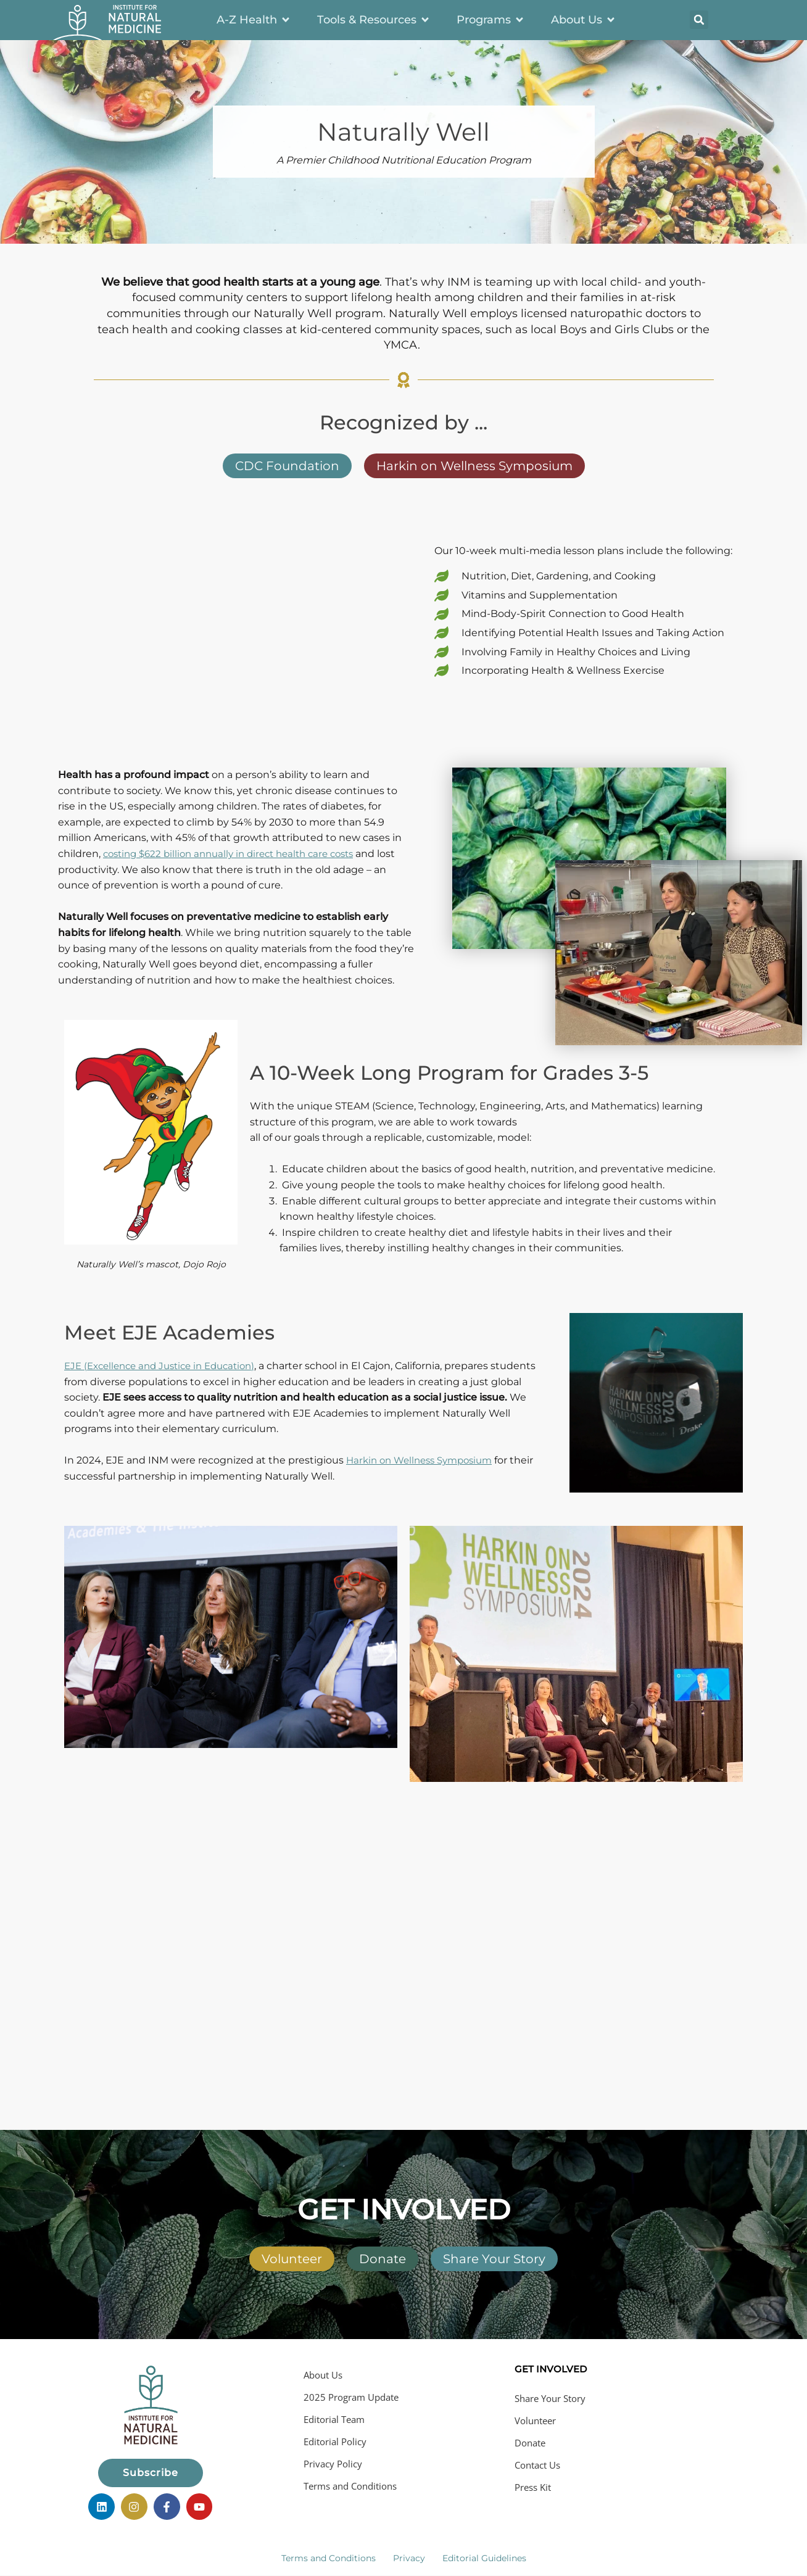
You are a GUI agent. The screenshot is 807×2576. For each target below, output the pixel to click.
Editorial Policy (335, 2441)
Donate (530, 2443)
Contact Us (537, 2465)
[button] (699, 19)
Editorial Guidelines (484, 2553)
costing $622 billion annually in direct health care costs (237, 853)
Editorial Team (334, 2419)
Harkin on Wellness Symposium (424, 1460)
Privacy (409, 2553)
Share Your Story (550, 2398)
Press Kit (533, 2487)
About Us (323, 2375)
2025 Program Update (351, 2397)
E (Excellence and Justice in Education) (167, 1366)
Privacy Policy (333, 2464)
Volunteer (535, 2420)
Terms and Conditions (350, 2486)
